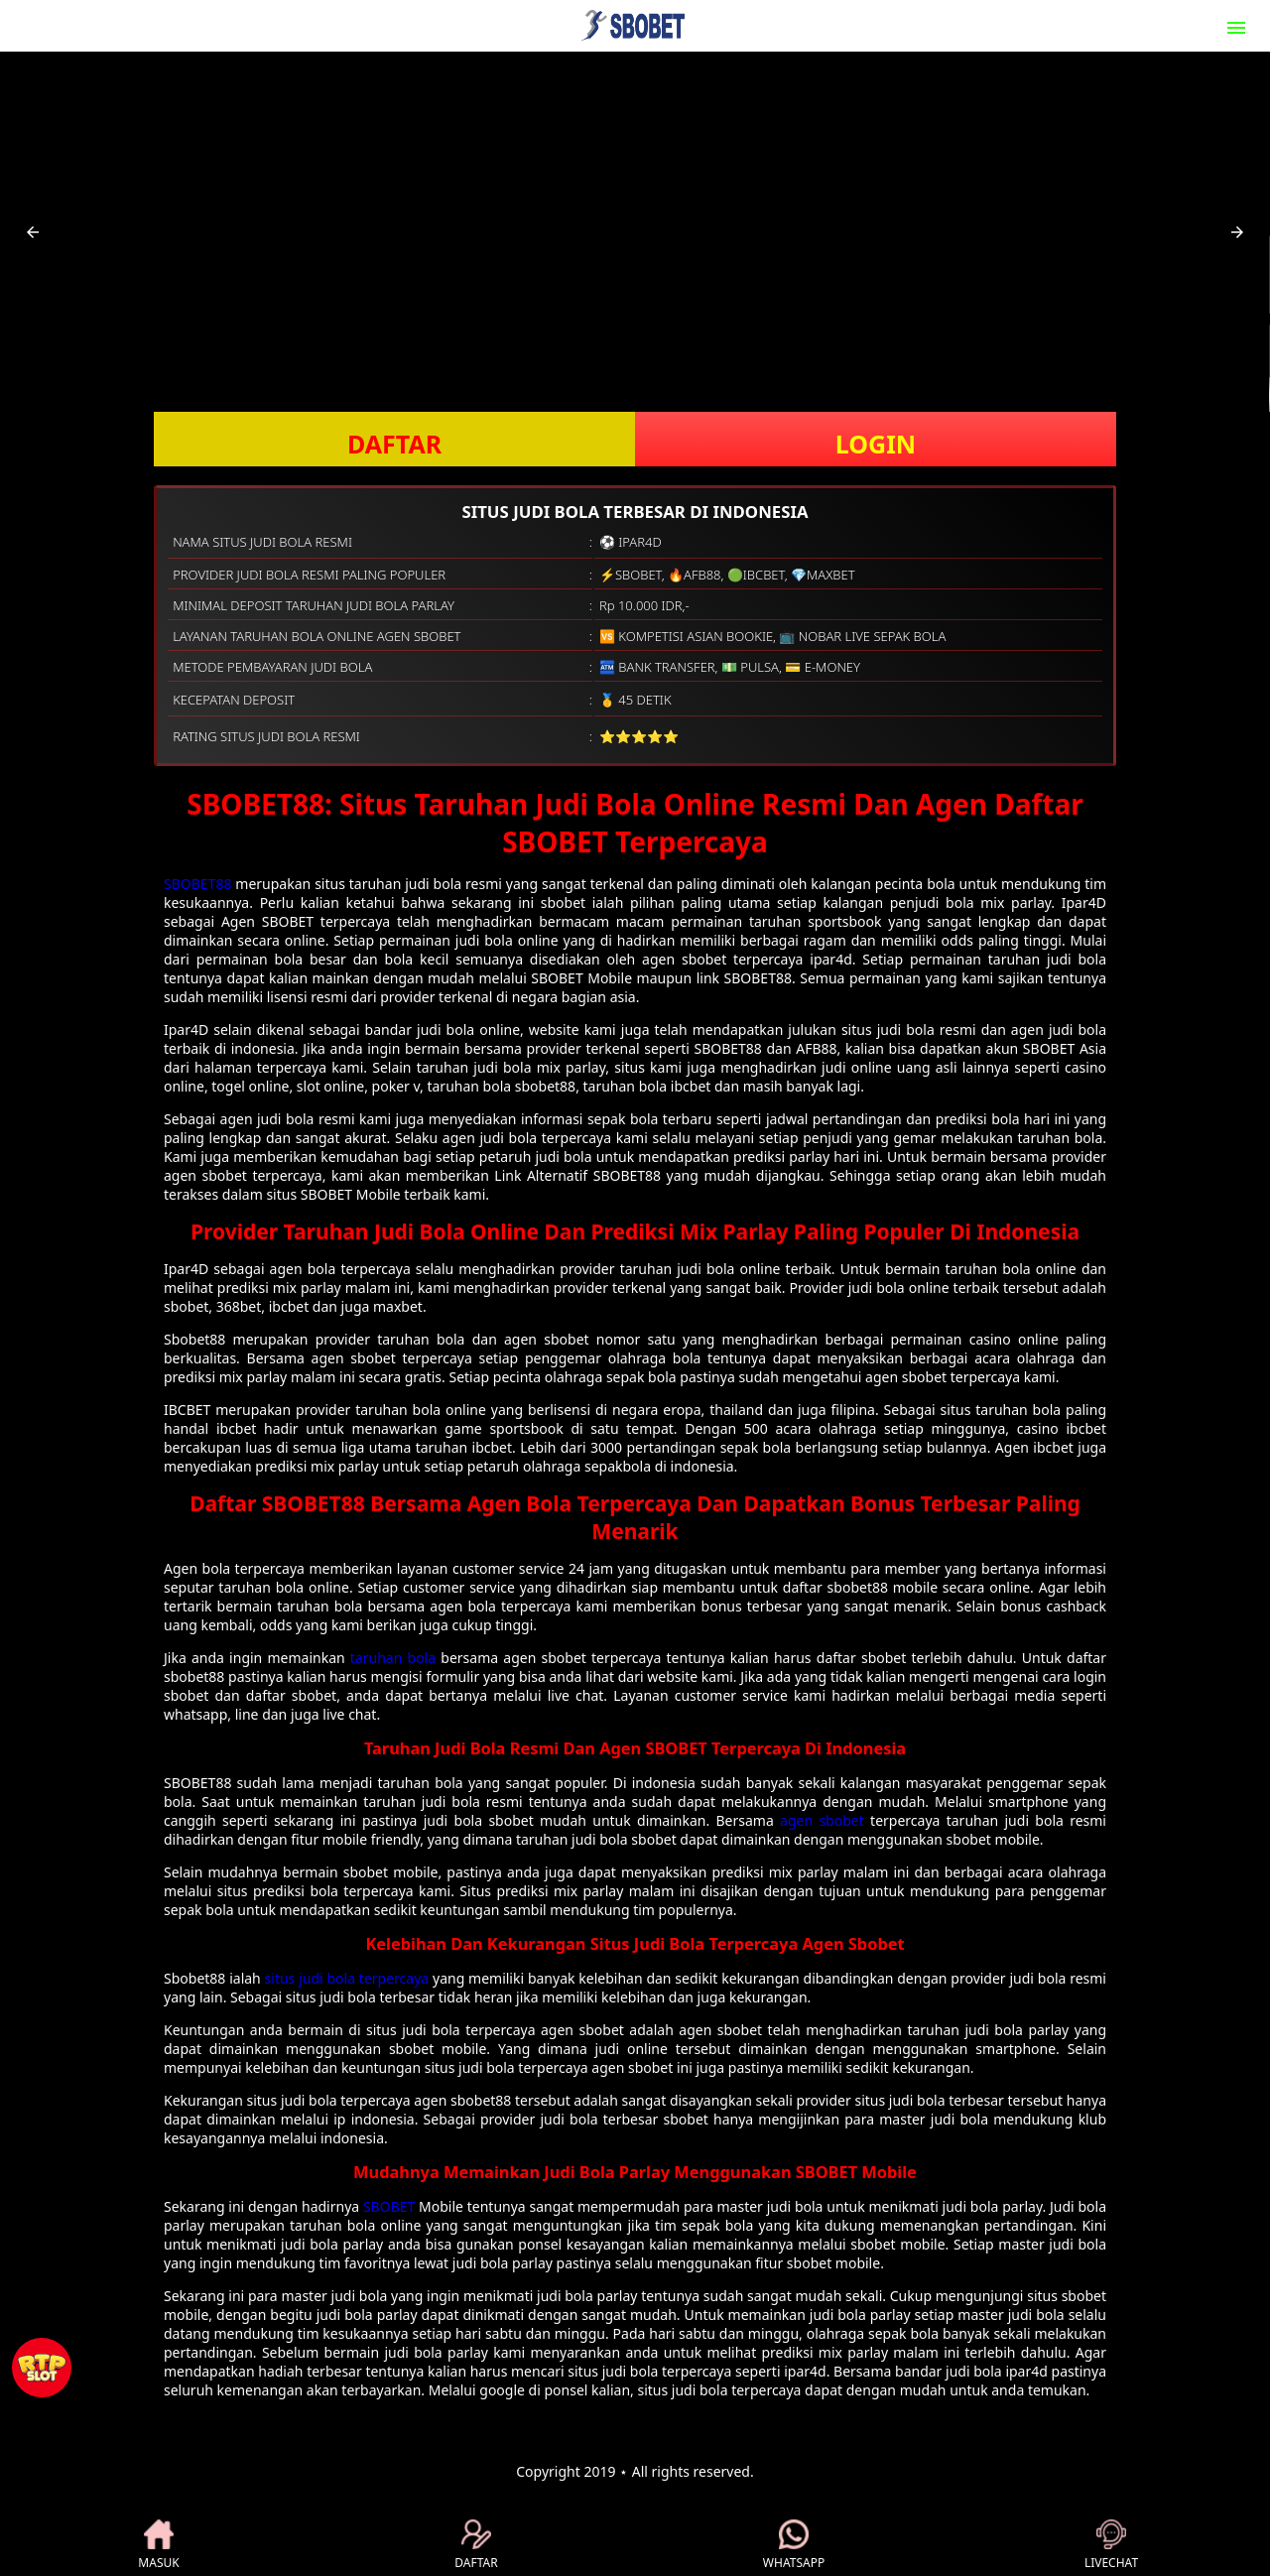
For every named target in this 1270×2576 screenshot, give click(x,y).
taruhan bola (393, 1657)
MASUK (158, 2545)
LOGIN (875, 443)
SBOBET (389, 2206)
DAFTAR (394, 443)
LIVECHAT (1111, 2545)
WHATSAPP (794, 2545)
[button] (33, 232)
